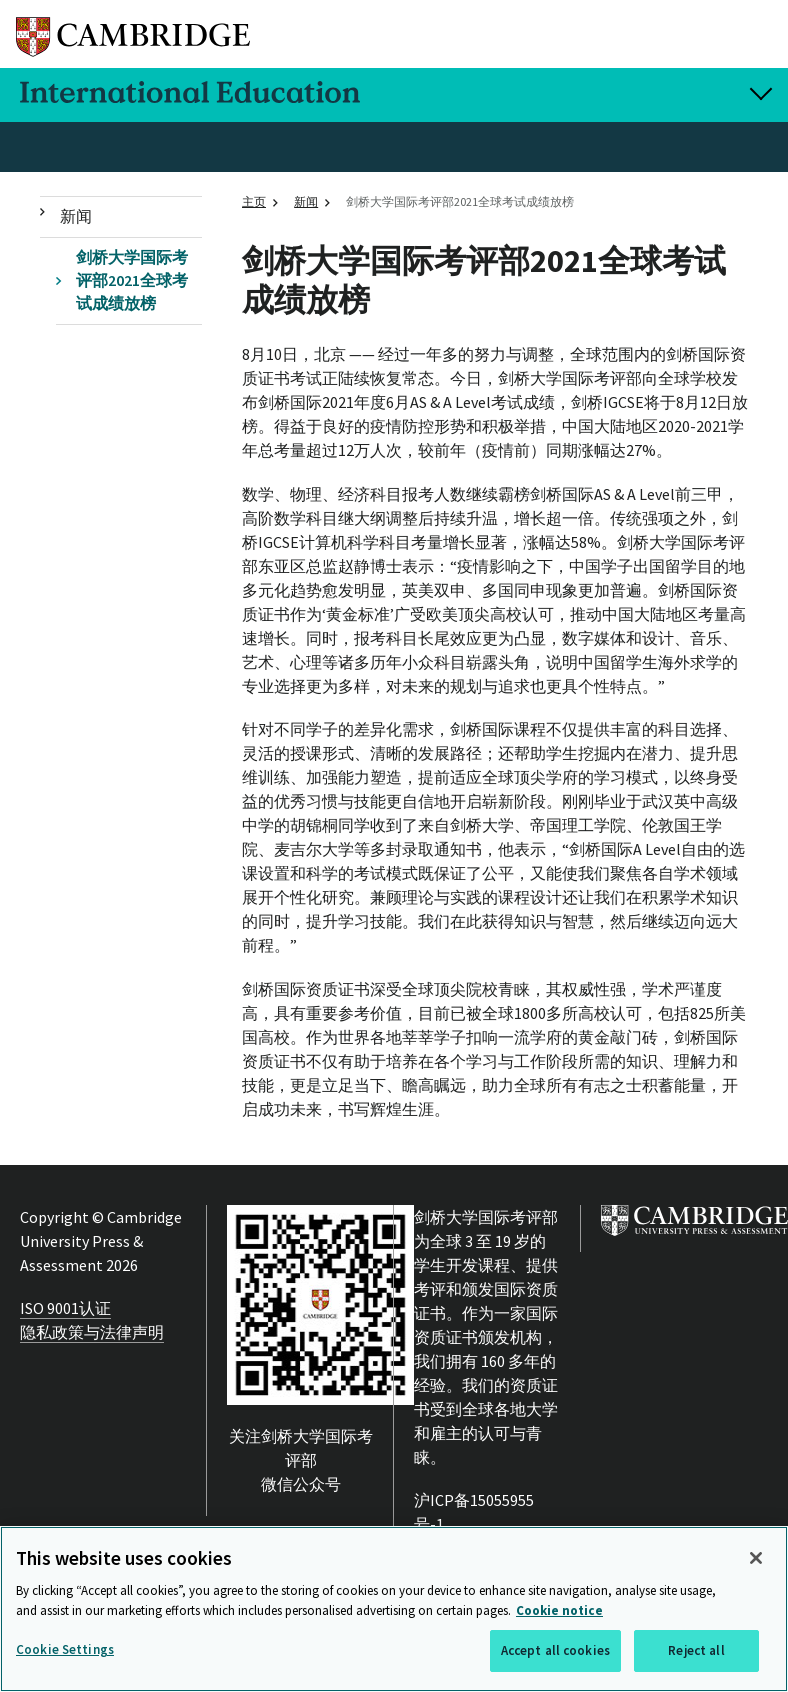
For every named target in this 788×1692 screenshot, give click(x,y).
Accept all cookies (555, 1650)
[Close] (756, 1558)
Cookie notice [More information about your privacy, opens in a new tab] (559, 1610)
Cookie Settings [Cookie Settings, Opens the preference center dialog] (65, 1649)
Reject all (696, 1650)
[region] (394, 1609)
